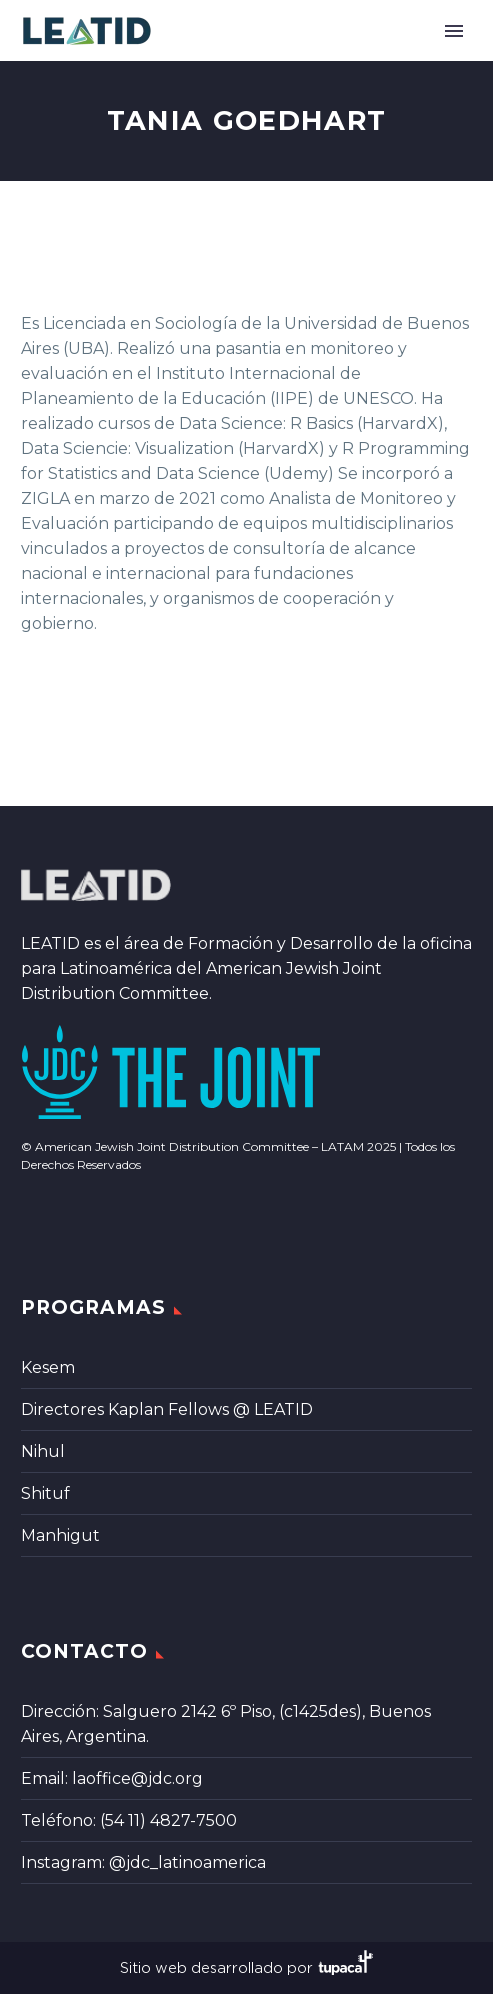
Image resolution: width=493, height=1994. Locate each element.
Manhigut (60, 1535)
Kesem (48, 1367)
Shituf (45, 1493)
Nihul (43, 1451)
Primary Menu (454, 31)
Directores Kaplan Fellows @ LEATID (167, 1409)
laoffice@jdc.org (137, 1778)
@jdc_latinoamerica (187, 1862)
